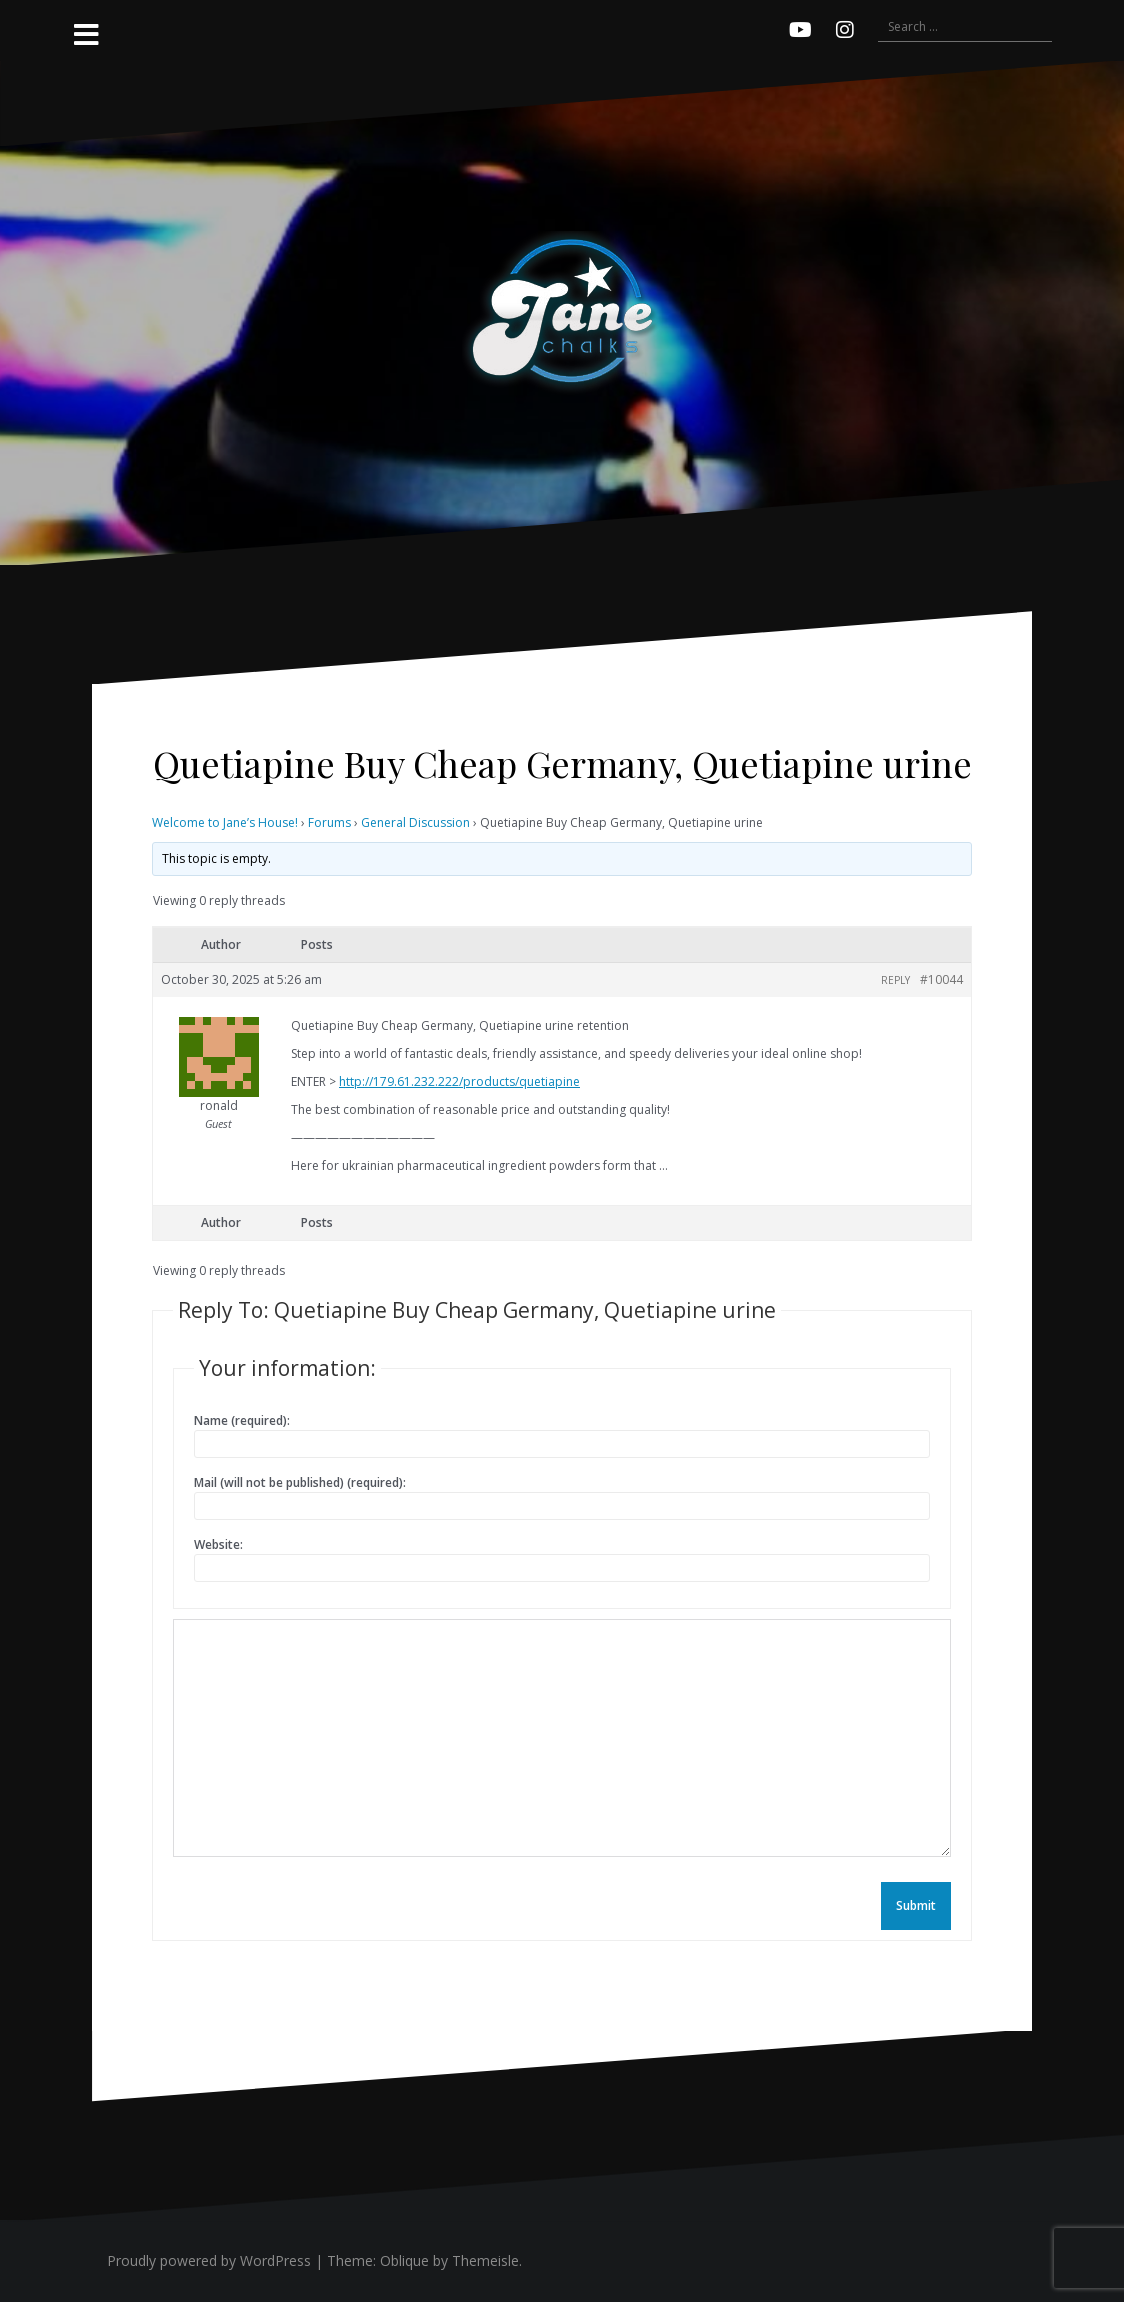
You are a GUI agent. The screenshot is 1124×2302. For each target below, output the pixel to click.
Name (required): (242, 1420)
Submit (916, 1905)
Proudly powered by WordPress (209, 2260)
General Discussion (415, 822)
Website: (218, 1544)
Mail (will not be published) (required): (300, 1482)
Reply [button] (895, 980)
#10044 (941, 979)
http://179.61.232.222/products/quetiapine (459, 1081)
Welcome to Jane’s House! (225, 822)
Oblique (404, 2260)
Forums (329, 822)
